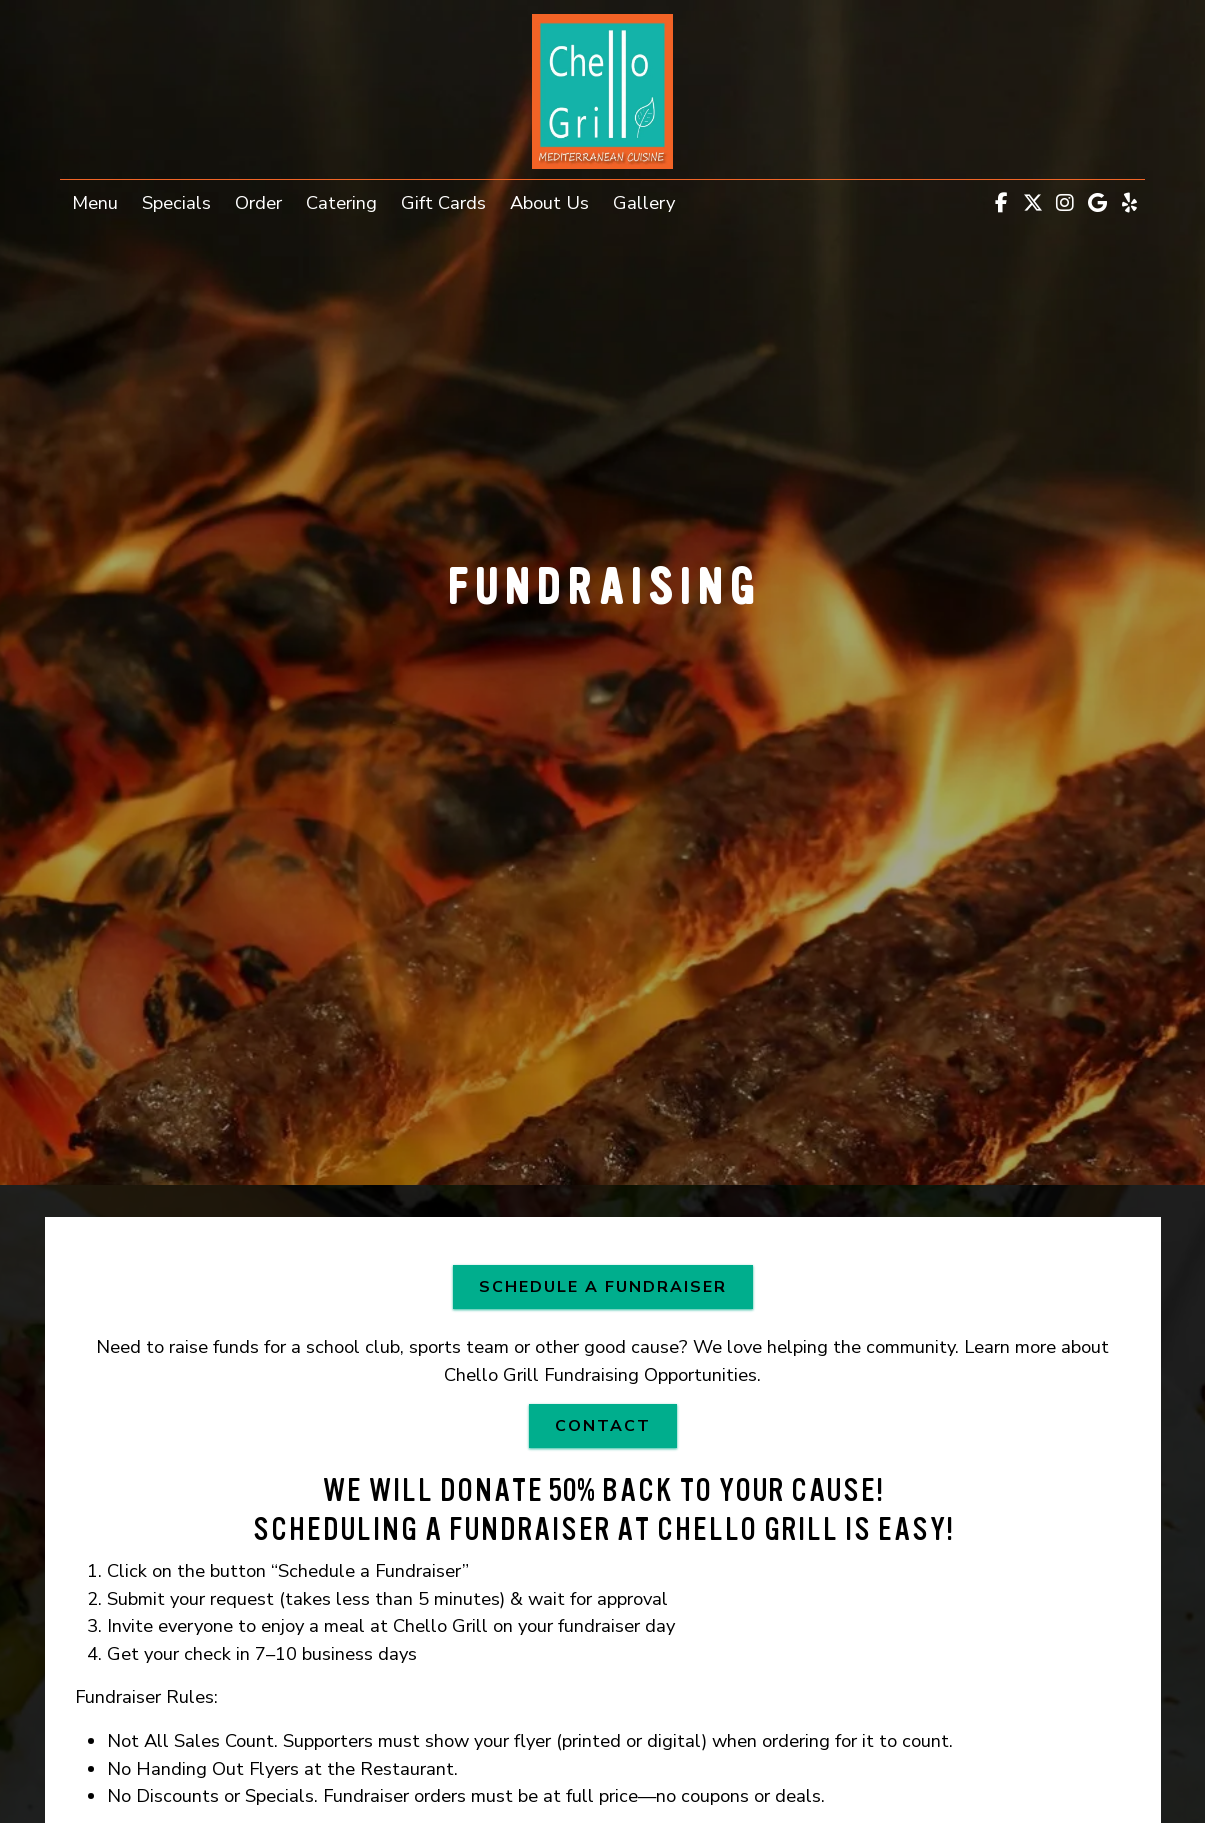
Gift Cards (449, 201)
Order (264, 201)
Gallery (644, 202)
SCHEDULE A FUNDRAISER (616, 1286)
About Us (549, 202)
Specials (176, 202)
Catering (341, 202)
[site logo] (603, 91)
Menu (95, 202)
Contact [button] (616, 1425)
